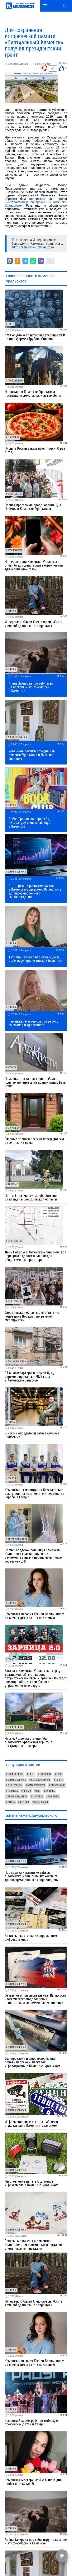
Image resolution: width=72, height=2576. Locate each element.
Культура (50, 1779)
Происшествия (15, 369)
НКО (38, 1779)
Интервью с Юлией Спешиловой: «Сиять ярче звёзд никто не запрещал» (34, 612)
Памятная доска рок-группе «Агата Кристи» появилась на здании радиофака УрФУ (35, 1071)
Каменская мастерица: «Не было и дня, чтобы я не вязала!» (33, 2470)
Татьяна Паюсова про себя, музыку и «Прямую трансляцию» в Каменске (35, 947)
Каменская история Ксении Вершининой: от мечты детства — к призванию (34, 1604)
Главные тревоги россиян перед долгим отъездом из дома (34, 1129)
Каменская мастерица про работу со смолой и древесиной (33, 1012)
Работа (11, 1410)
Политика (13, 1779)
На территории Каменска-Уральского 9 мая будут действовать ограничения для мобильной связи (34, 554)
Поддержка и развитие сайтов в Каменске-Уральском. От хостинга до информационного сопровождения (35, 880)
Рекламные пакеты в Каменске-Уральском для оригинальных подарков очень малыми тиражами (34, 2233)
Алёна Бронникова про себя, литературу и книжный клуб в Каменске (29, 811)
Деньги (27, 1779)
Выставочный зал (17, 725)
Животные (53, 1785)
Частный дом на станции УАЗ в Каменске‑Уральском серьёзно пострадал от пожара (28, 1730)
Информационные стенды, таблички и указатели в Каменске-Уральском (31, 2112)
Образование (58, 1774)
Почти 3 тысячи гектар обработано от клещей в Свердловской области (31, 1186)
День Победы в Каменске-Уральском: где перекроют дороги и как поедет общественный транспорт (35, 1244)
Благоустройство (17, 1350)
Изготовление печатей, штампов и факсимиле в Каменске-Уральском (31, 2172)
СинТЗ (11, 312)
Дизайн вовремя (17, 860)
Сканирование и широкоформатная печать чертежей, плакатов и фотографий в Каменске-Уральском (32, 2050)
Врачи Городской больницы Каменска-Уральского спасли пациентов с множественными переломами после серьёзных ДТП (33, 1544)
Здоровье (13, 1173)
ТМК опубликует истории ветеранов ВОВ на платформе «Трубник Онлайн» (35, 325)
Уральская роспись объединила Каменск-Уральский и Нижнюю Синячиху (32, 743)
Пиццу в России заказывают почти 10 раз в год (35, 439)
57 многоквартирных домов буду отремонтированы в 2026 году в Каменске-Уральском (29, 1365)
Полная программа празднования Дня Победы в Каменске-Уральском (33, 495)
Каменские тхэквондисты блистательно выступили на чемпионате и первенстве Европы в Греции (34, 1482)
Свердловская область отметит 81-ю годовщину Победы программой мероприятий (32, 1304)
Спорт (11, 1467)
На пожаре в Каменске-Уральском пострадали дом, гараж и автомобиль (33, 382)
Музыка (12, 1056)
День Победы (15, 482)
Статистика (13, 425)
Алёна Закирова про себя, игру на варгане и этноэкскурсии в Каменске (31, 675)
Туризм (59, 1768)
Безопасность (15, 539)
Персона (12, 599)
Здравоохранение (17, 1527)
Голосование (41, 1790)
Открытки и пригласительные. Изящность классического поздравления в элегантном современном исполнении (35, 1987)
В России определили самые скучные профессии (32, 1424)
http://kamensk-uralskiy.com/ (33, 236)
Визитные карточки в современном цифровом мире (31, 1926)
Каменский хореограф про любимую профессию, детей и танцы (31, 2411)
